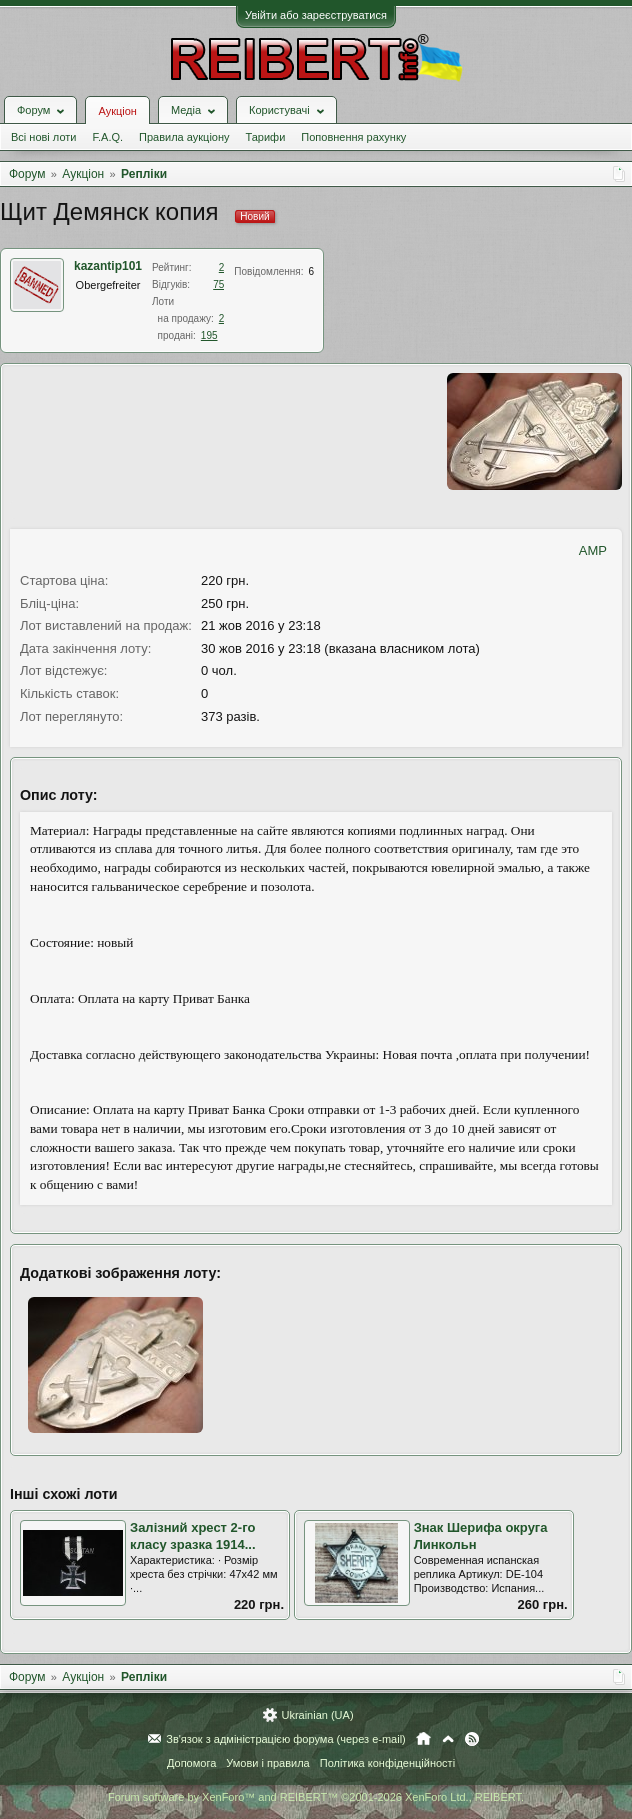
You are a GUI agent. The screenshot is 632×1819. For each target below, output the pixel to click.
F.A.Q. (107, 137)
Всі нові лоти (43, 137)
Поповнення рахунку (353, 137)
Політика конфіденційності (387, 1763)
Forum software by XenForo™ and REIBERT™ (316, 1797)
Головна (423, 1739)
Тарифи (266, 137)
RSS (472, 1739)
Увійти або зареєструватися (316, 15)
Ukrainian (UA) (317, 1715)
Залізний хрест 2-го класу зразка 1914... (193, 1536)
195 (209, 335)
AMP (593, 550)
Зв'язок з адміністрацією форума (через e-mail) (286, 1739)
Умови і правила (267, 1763)
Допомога (191, 1763)
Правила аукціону (184, 137)
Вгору (448, 1739)
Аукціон (117, 111)
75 (218, 284)
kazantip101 (108, 266)
